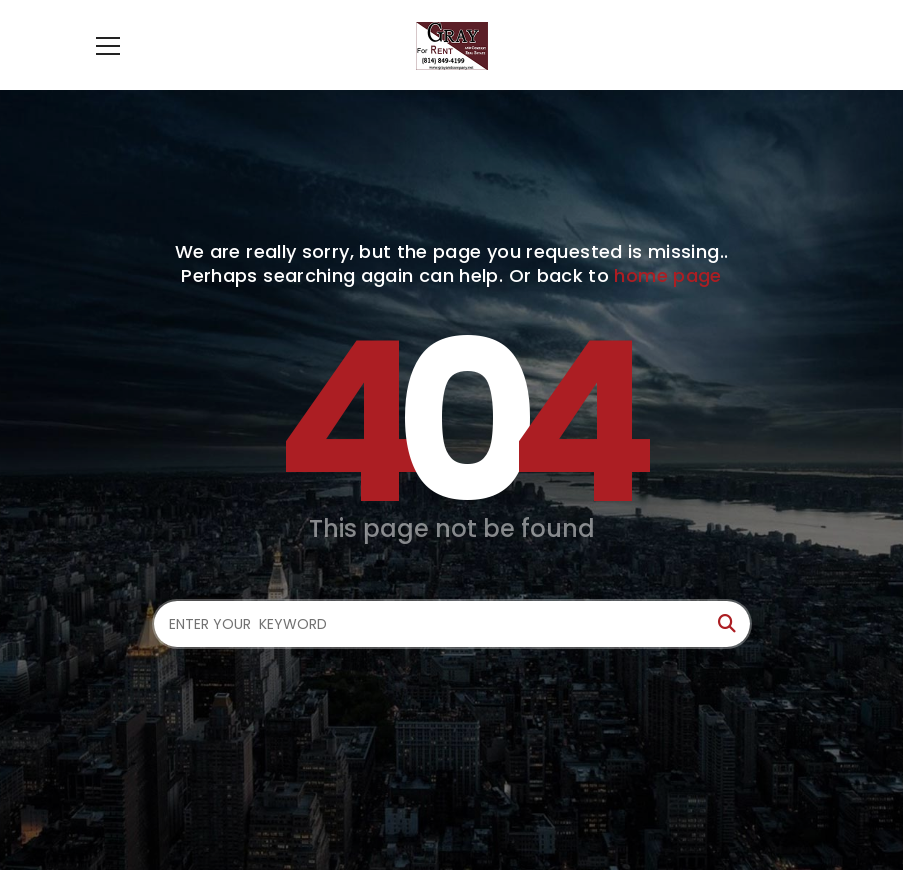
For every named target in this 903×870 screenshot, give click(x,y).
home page (667, 275)
